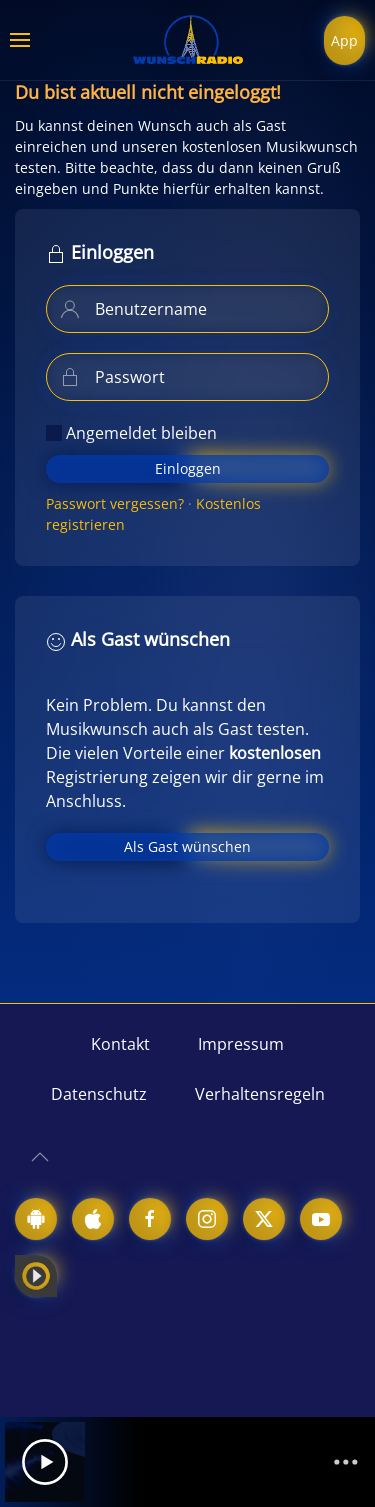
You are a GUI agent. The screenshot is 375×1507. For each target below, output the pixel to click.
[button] (20, 40)
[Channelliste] (346, 1462)
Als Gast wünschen (187, 846)
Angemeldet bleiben (131, 433)
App (344, 40)
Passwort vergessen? (115, 503)
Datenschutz (99, 1094)
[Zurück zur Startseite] (188, 40)
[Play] (45, 1462)
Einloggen (188, 468)
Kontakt (120, 1044)
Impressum (241, 1044)
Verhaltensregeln (260, 1094)
